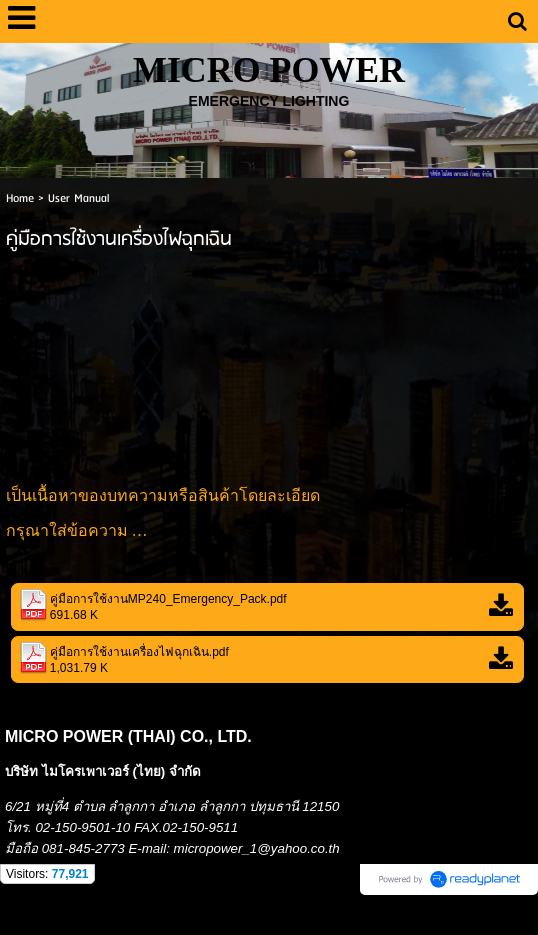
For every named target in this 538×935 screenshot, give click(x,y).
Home (20, 198)
